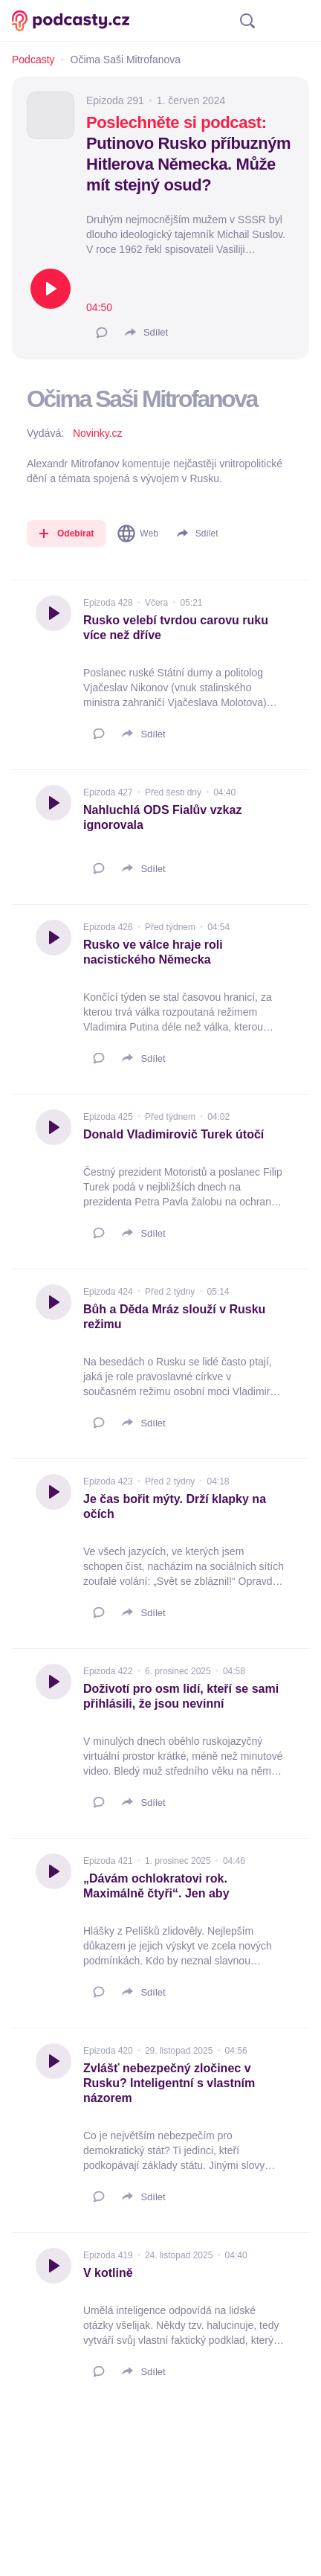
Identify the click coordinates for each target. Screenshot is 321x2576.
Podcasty (33, 59)
